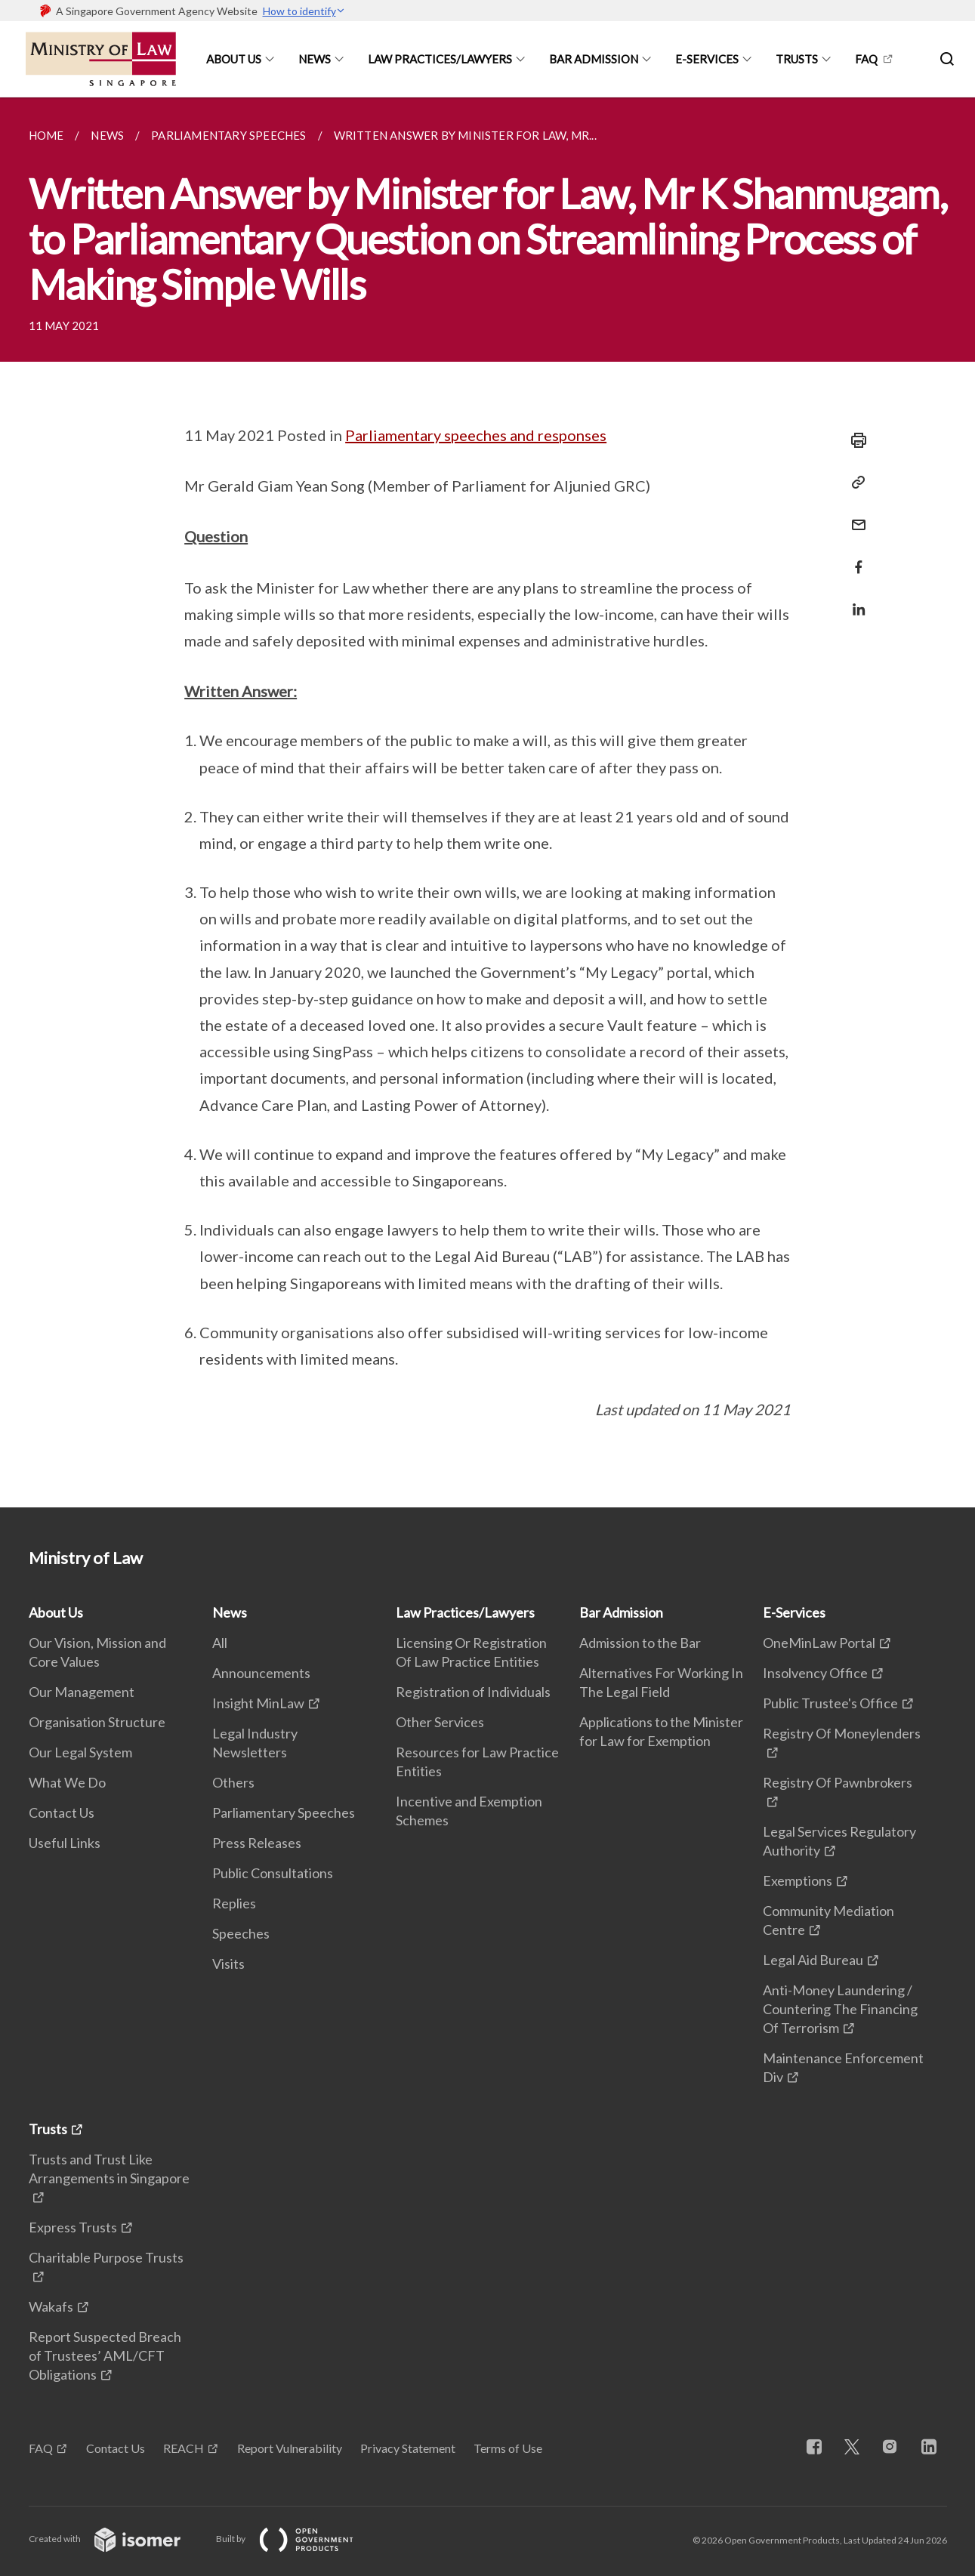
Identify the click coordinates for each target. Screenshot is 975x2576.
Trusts (797, 59)
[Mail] (854, 515)
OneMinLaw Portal (819, 1642)
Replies (234, 1903)
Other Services (440, 1722)
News (314, 59)
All (219, 1642)
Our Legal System (80, 1752)
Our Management (81, 1691)
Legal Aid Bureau (813, 1959)
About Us (233, 59)
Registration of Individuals (473, 1691)
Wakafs (51, 2306)
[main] (487, 802)
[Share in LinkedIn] (854, 600)
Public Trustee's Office (830, 1703)
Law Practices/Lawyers (440, 59)
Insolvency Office (815, 1672)
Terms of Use (508, 2448)
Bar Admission (593, 59)
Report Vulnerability (289, 2448)
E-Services (707, 59)
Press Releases (256, 1842)
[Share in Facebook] (854, 558)
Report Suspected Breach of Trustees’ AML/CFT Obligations (105, 2355)
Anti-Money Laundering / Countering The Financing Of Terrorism (840, 2009)
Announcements (261, 1672)
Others (233, 1782)
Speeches (241, 1933)
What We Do (67, 1782)
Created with (117, 2538)
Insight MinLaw (258, 1703)
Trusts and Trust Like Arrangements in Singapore (109, 2168)
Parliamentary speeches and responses (475, 435)
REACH (183, 2448)
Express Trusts (73, 2227)
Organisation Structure (97, 1722)
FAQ (866, 59)
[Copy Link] (854, 482)
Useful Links (64, 1842)
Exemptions (797, 1880)
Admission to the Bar (640, 1642)
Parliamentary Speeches (283, 1812)
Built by (297, 2538)
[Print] (854, 440)
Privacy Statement (407, 2448)
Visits (228, 1963)
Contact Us (61, 1812)
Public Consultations (272, 1873)
